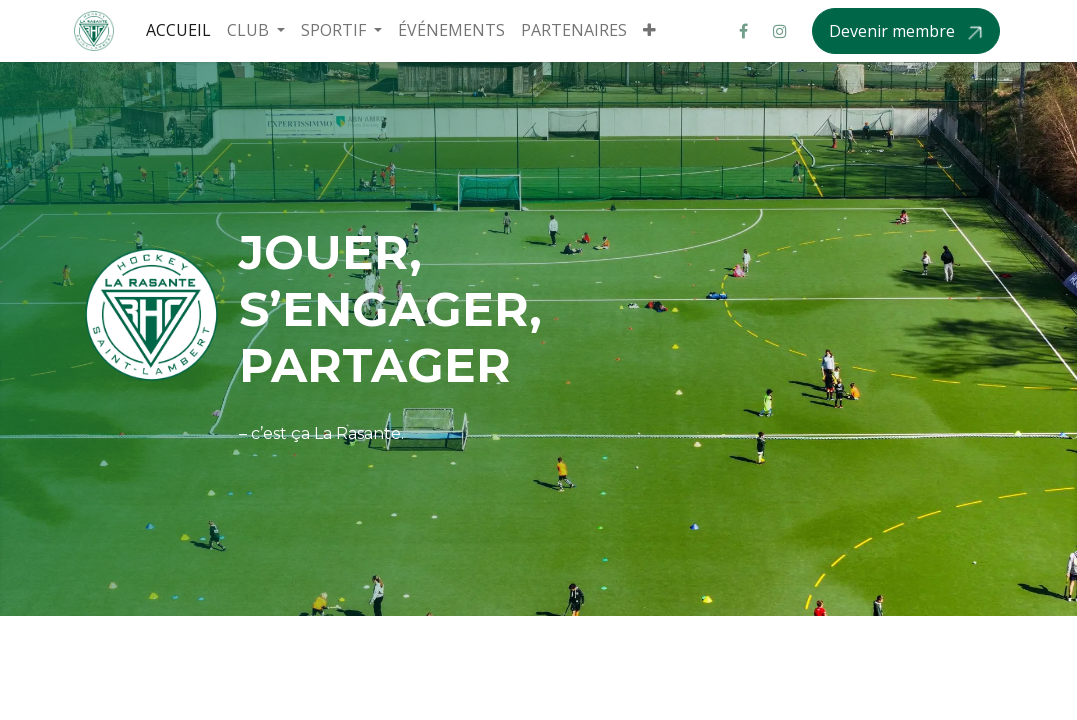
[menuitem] (178, 30)
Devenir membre (894, 31)
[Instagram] (780, 31)
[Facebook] (744, 31)
